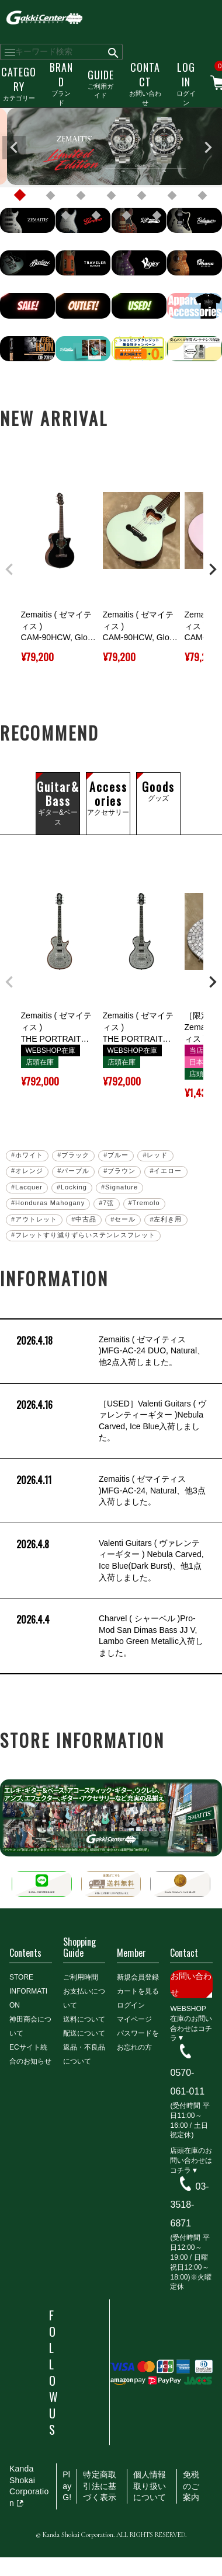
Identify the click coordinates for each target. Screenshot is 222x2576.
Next (208, 147)
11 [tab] (157, 215)
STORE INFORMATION (28, 1991)
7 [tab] (202, 196)
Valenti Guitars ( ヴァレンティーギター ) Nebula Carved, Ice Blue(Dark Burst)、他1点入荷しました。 (109, 1560)
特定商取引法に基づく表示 (99, 2486)
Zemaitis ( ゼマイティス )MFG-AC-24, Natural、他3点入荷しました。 (110, 1491)
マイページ (134, 2019)
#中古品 (83, 1219)
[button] (9, 569)
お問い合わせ (145, 83)
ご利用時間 (80, 1977)
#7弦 (106, 1202)
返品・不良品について (84, 2054)
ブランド (61, 83)
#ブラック (73, 1154)
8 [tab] (65, 215)
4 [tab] (111, 196)
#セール (123, 1219)
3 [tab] (81, 196)
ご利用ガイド (101, 83)
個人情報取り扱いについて (149, 2486)
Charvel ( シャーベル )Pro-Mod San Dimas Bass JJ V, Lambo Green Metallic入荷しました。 (108, 1636)
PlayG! (67, 2486)
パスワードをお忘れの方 (138, 2040)
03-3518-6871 (189, 2204)
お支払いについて (84, 1998)
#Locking (72, 1187)
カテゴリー (18, 83)
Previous (14, 147)
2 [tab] (50, 196)
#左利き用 (166, 1219)
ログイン (186, 83)
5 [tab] (141, 196)
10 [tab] (126, 215)
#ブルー (116, 1154)
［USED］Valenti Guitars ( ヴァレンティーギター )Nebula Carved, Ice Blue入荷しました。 (110, 1421)
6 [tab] (172, 196)
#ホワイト (27, 1154)
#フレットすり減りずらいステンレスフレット (83, 1234)
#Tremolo (144, 1202)
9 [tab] (96, 215)
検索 (114, 52)
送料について (84, 2019)
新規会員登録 (138, 1977)
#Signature (119, 1187)
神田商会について (30, 2026)
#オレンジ (27, 1170)
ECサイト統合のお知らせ (30, 2054)
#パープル (73, 1170)
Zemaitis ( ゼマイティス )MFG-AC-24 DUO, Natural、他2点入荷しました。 (109, 1351)
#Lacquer (27, 1187)
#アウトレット (34, 1219)
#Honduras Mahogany (48, 1202)
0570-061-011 (187, 2082)
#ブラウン (119, 1170)
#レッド (155, 1154)
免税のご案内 (191, 2486)
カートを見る (138, 1991)
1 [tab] (20, 196)
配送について (84, 2033)
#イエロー (166, 1170)
